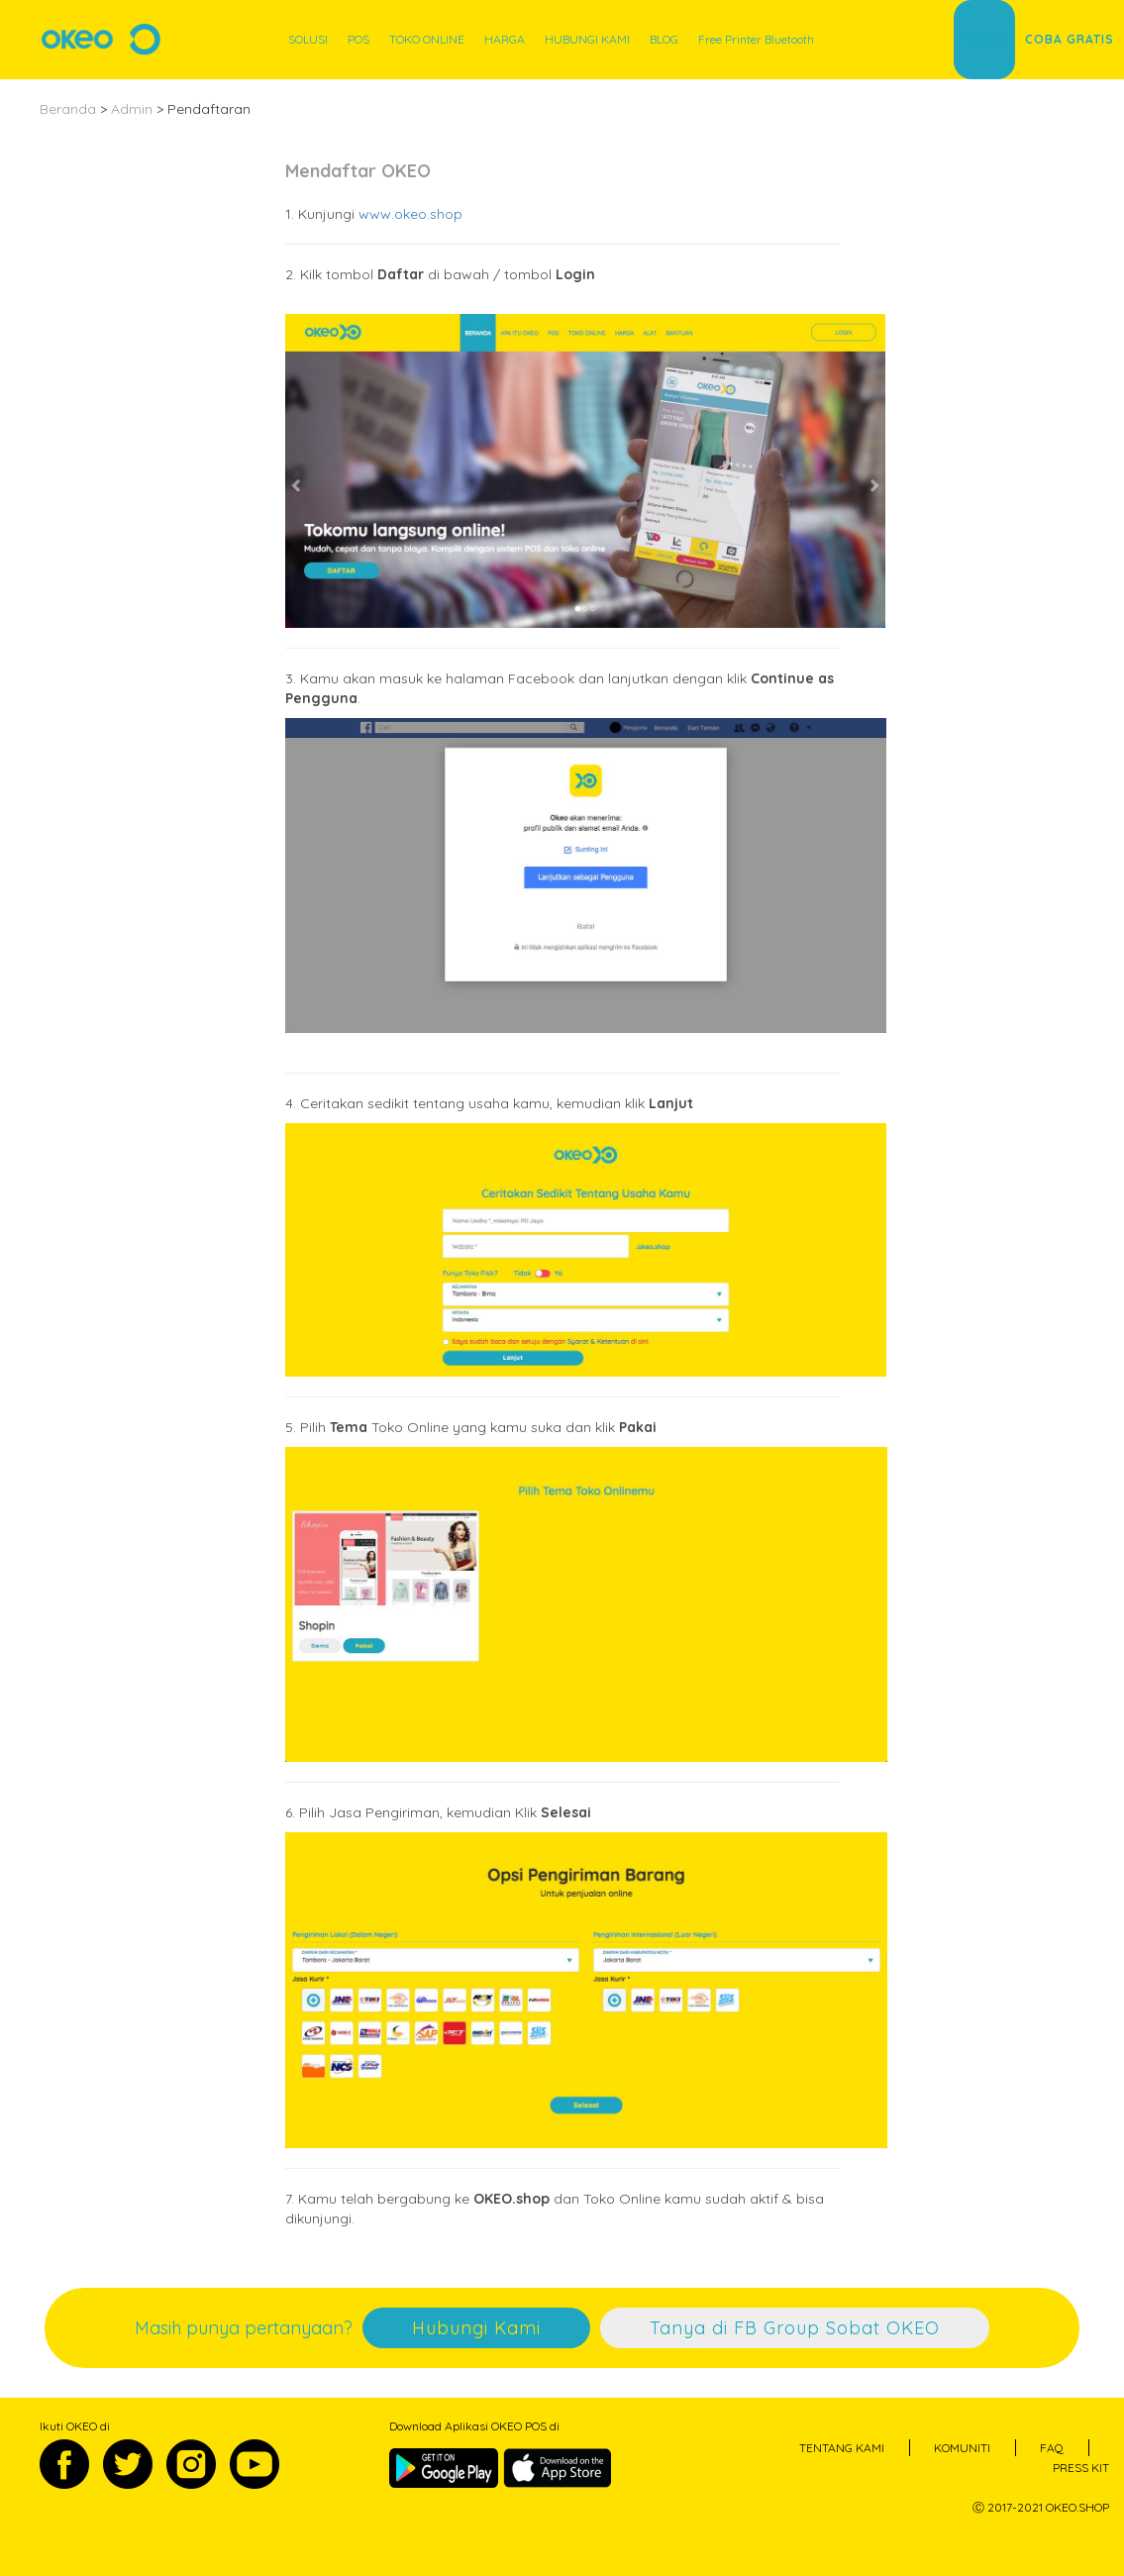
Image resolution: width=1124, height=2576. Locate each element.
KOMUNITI (962, 2447)
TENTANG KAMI (841, 2447)
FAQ (1052, 2447)
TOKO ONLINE (426, 39)
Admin (132, 109)
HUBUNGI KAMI (587, 39)
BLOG (664, 39)
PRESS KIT (1081, 2467)
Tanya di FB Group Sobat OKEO (795, 2328)
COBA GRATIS (1069, 39)
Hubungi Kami (476, 2328)
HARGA (504, 39)
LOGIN (984, 39)
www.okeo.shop (410, 214)
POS (358, 39)
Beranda (68, 109)
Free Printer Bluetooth (756, 39)
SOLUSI (308, 39)
